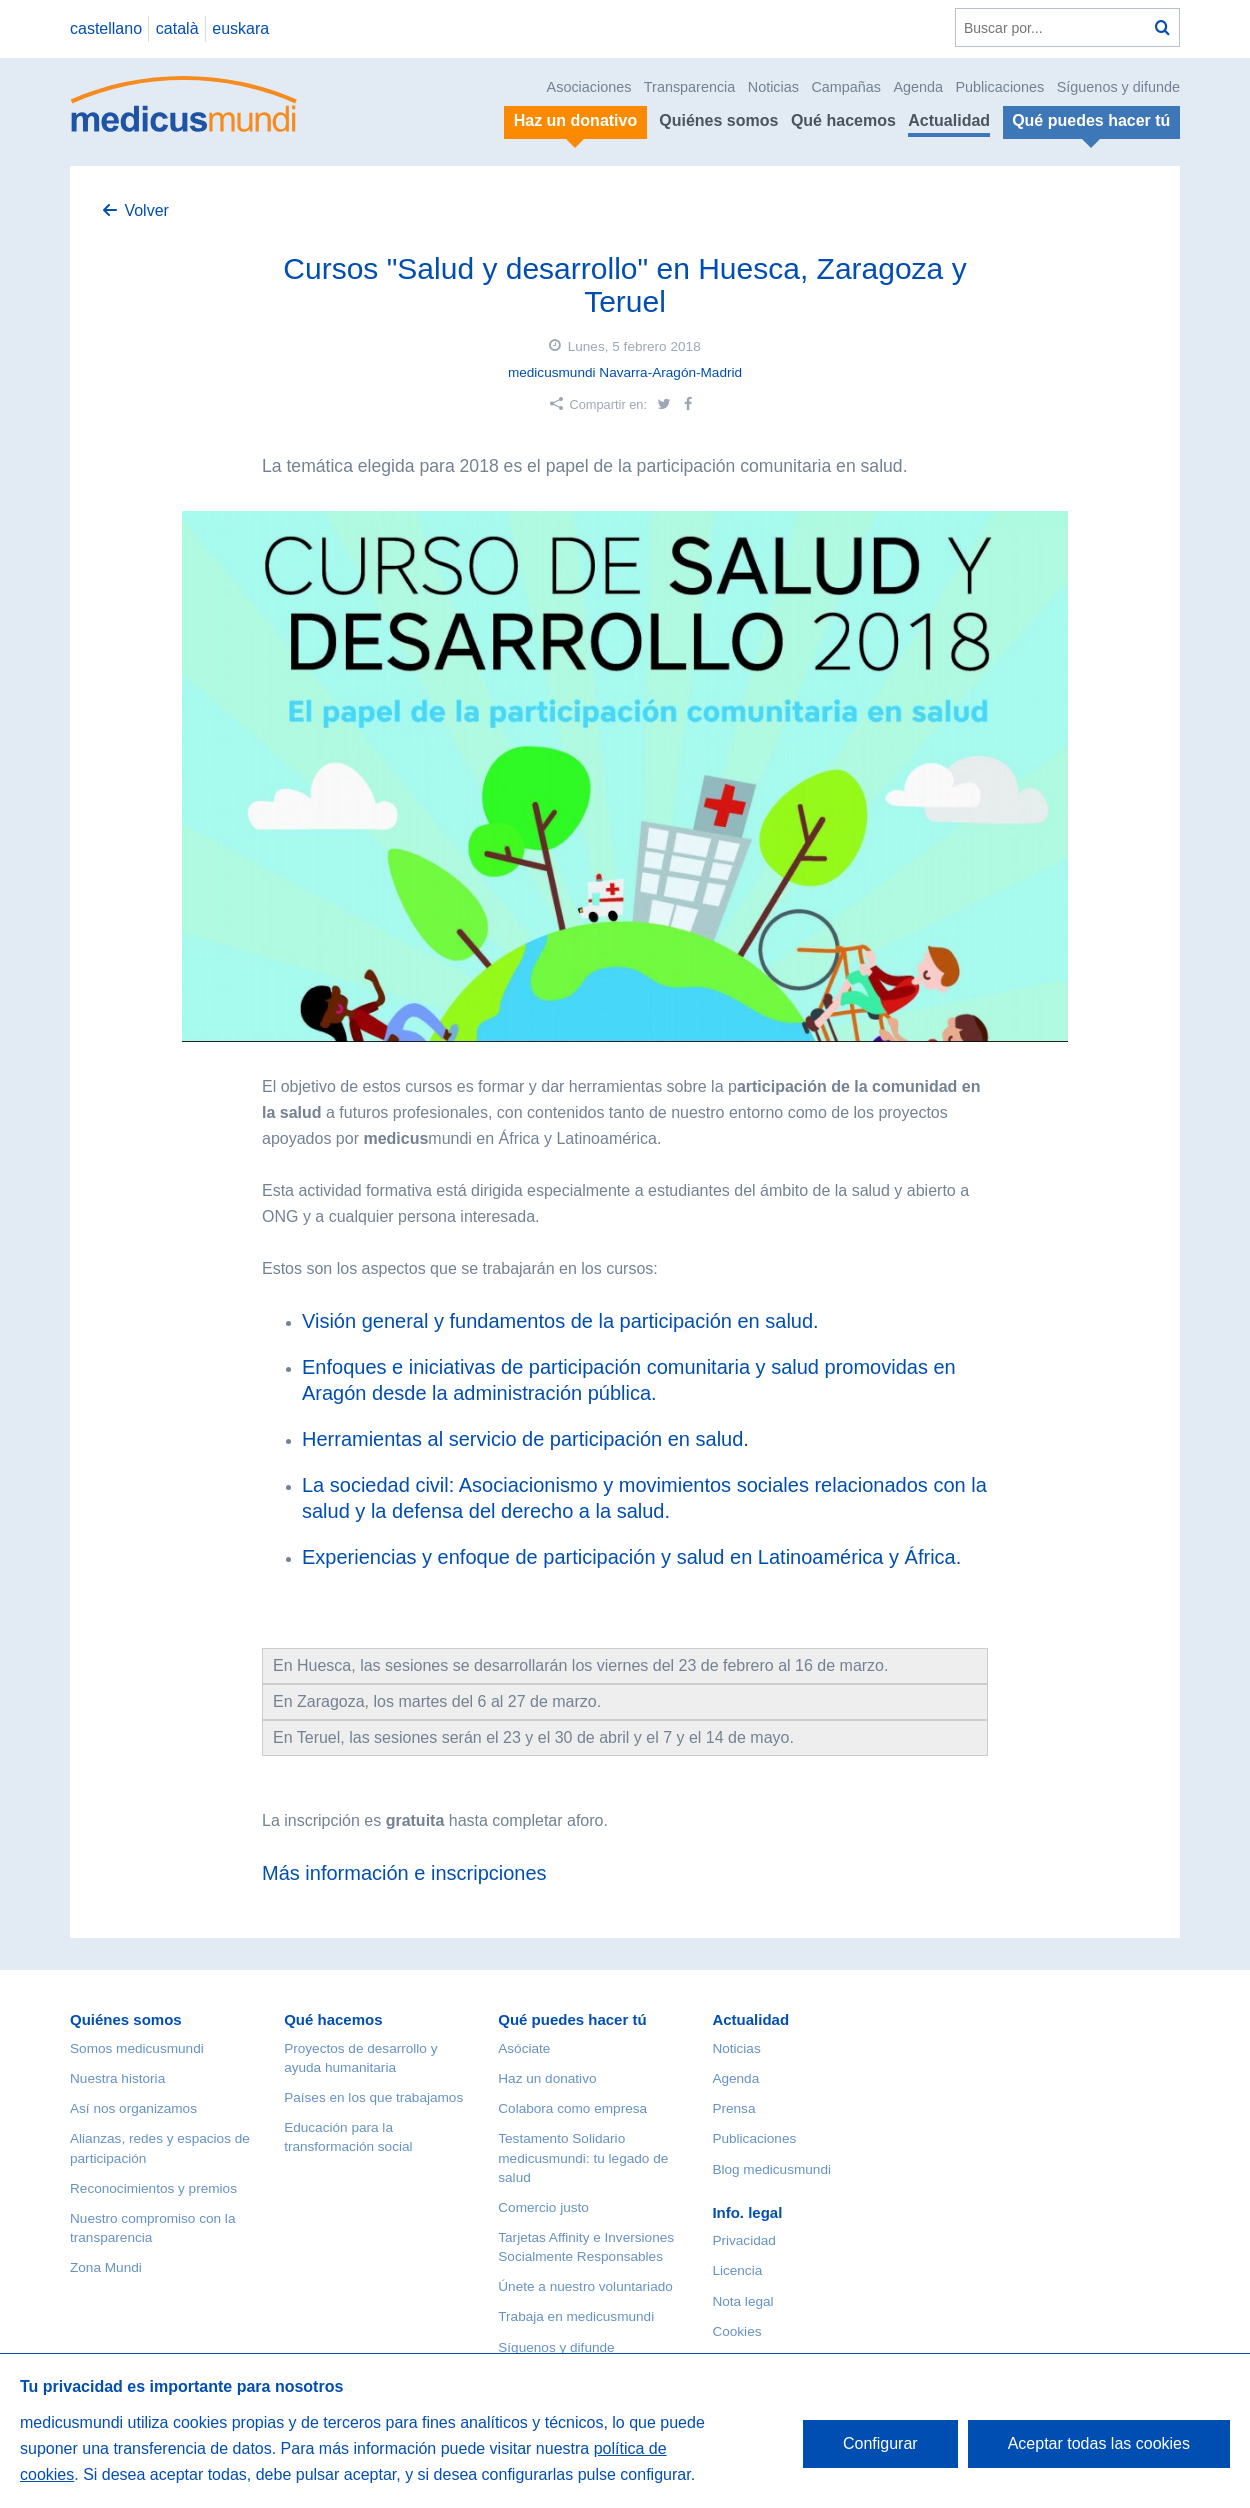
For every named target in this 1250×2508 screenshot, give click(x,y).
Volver (146, 210)
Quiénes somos (718, 120)
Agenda (918, 87)
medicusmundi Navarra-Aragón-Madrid (625, 372)
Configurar (880, 2443)
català (177, 28)
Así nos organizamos (133, 2108)
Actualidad (949, 120)
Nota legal (742, 2301)
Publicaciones (1000, 87)
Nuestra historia (117, 2078)
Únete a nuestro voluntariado (585, 2286)
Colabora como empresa (572, 2108)
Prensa (733, 2108)
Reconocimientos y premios (153, 2188)
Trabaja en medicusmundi (576, 2316)
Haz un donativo (547, 2078)
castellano (106, 28)
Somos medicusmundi (137, 2048)
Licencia (737, 2270)
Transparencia (689, 87)
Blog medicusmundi (771, 2169)
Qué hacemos (843, 120)
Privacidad (743, 2240)
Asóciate (524, 2048)
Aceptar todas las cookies (1099, 2443)
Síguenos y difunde (1118, 87)
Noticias (773, 87)
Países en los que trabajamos (373, 2097)
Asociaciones (589, 87)
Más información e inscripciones (404, 1873)
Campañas (846, 87)
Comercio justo (543, 2207)
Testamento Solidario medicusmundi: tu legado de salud (583, 2157)
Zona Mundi (106, 2267)
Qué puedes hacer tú (572, 2019)
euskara (240, 28)
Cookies (736, 2331)
